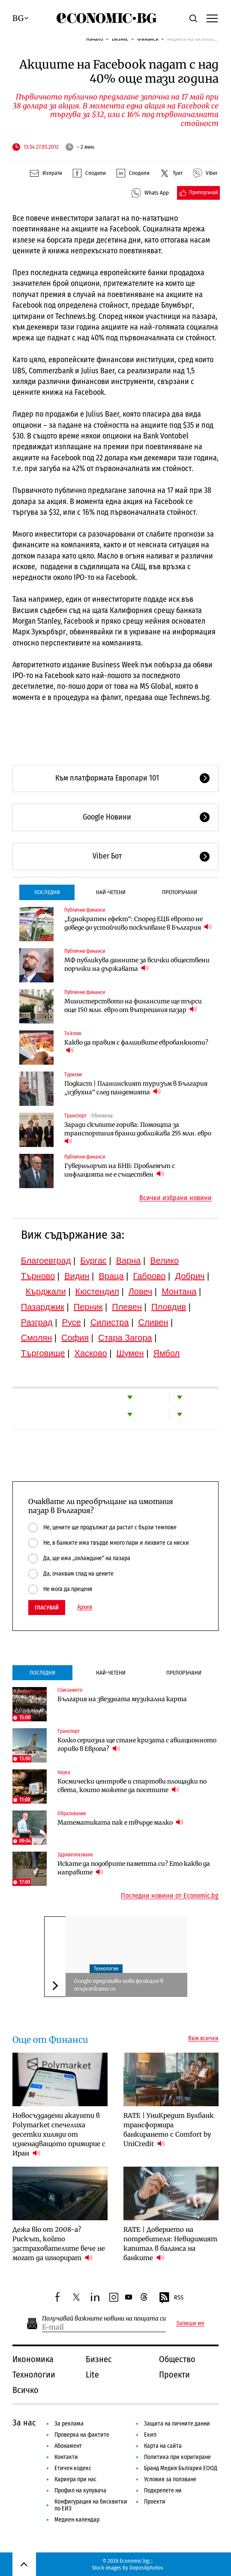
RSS (171, 2297)
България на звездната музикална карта (122, 1699)
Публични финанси (84, 910)
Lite (92, 2374)
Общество (177, 2359)
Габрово (149, 1276)
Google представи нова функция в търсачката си (118, 1985)
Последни (47, 892)
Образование (71, 1813)
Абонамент (68, 2446)
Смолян (36, 1337)
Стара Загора (125, 1337)
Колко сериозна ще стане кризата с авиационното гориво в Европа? (136, 1744)
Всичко (25, 2390)
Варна (128, 1260)
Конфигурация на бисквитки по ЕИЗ (90, 2505)
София (75, 1337)
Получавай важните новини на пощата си (104, 2318)
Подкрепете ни (163, 2490)
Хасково (91, 1353)
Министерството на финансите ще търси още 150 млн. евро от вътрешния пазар (133, 1005)
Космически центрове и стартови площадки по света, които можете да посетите (132, 1785)
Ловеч (141, 1291)
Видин (76, 1276)
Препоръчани (179, 892)
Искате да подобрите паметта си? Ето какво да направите (133, 1868)
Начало (94, 39)
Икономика (33, 2359)
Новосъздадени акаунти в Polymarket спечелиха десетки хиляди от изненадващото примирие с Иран (58, 2134)
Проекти (174, 2374)
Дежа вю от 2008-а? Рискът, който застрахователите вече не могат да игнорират (58, 2243)
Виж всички (203, 2039)
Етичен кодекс (72, 2468)
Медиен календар (76, 2519)
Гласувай (47, 1607)
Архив (84, 1607)
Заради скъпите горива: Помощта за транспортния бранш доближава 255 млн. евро (138, 1133)
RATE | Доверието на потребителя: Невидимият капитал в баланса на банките (170, 2243)
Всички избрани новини (175, 1198)
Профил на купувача (80, 2490)
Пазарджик (42, 1307)
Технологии (106, 1969)
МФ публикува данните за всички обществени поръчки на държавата (137, 964)
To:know (72, 1033)
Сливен (153, 1322)
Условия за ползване (170, 2479)
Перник (88, 1307)
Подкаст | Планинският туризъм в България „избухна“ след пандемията (135, 1088)
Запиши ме (190, 2324)
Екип (150, 2434)
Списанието (69, 1690)
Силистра (109, 1322)
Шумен (130, 1353)
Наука (63, 1772)
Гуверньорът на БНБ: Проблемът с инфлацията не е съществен (119, 1170)
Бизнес (120, 39)
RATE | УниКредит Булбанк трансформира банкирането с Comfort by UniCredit (168, 2129)
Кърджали (46, 1291)
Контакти (66, 2457)
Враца (111, 1276)
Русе (71, 1322)
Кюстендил (97, 1291)
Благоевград (46, 1260)
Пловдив (168, 1307)
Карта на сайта (163, 2446)
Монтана (179, 1291)
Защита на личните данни (177, 2423)
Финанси (148, 39)
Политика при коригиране (177, 2457)
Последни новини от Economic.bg (170, 1895)
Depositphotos (146, 2567)
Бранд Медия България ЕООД (180, 2468)
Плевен (127, 1307)
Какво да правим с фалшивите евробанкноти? (136, 1047)
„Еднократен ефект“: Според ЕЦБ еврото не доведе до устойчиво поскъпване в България (138, 923)
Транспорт (75, 1116)
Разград (37, 1322)
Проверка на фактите (81, 2434)
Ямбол (166, 1353)
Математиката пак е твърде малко (120, 1822)
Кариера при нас (75, 2479)
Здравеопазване (75, 1855)
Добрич (189, 1276)
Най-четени (111, 892)
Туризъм (73, 1075)
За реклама (69, 2423)
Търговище (43, 1353)
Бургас (93, 1260)
